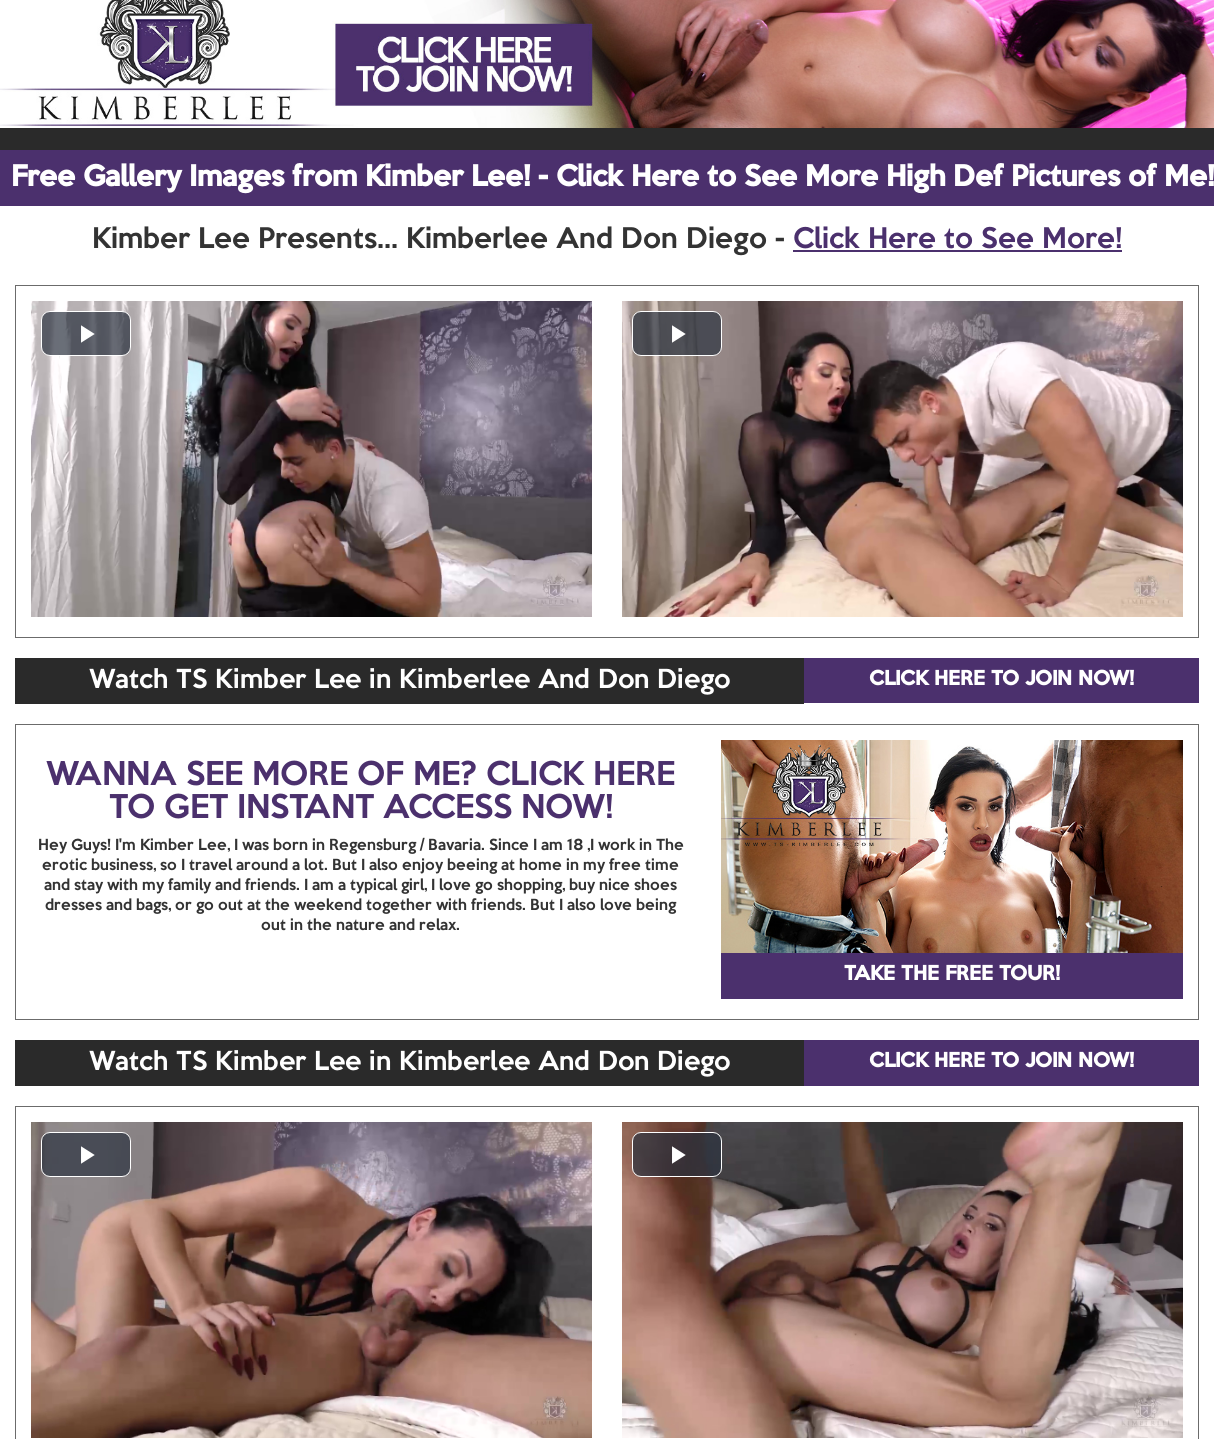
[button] (86, 333)
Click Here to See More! (957, 240)
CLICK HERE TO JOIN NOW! (1001, 680)
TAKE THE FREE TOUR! (952, 975)
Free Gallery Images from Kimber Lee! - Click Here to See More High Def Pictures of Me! (612, 178)
